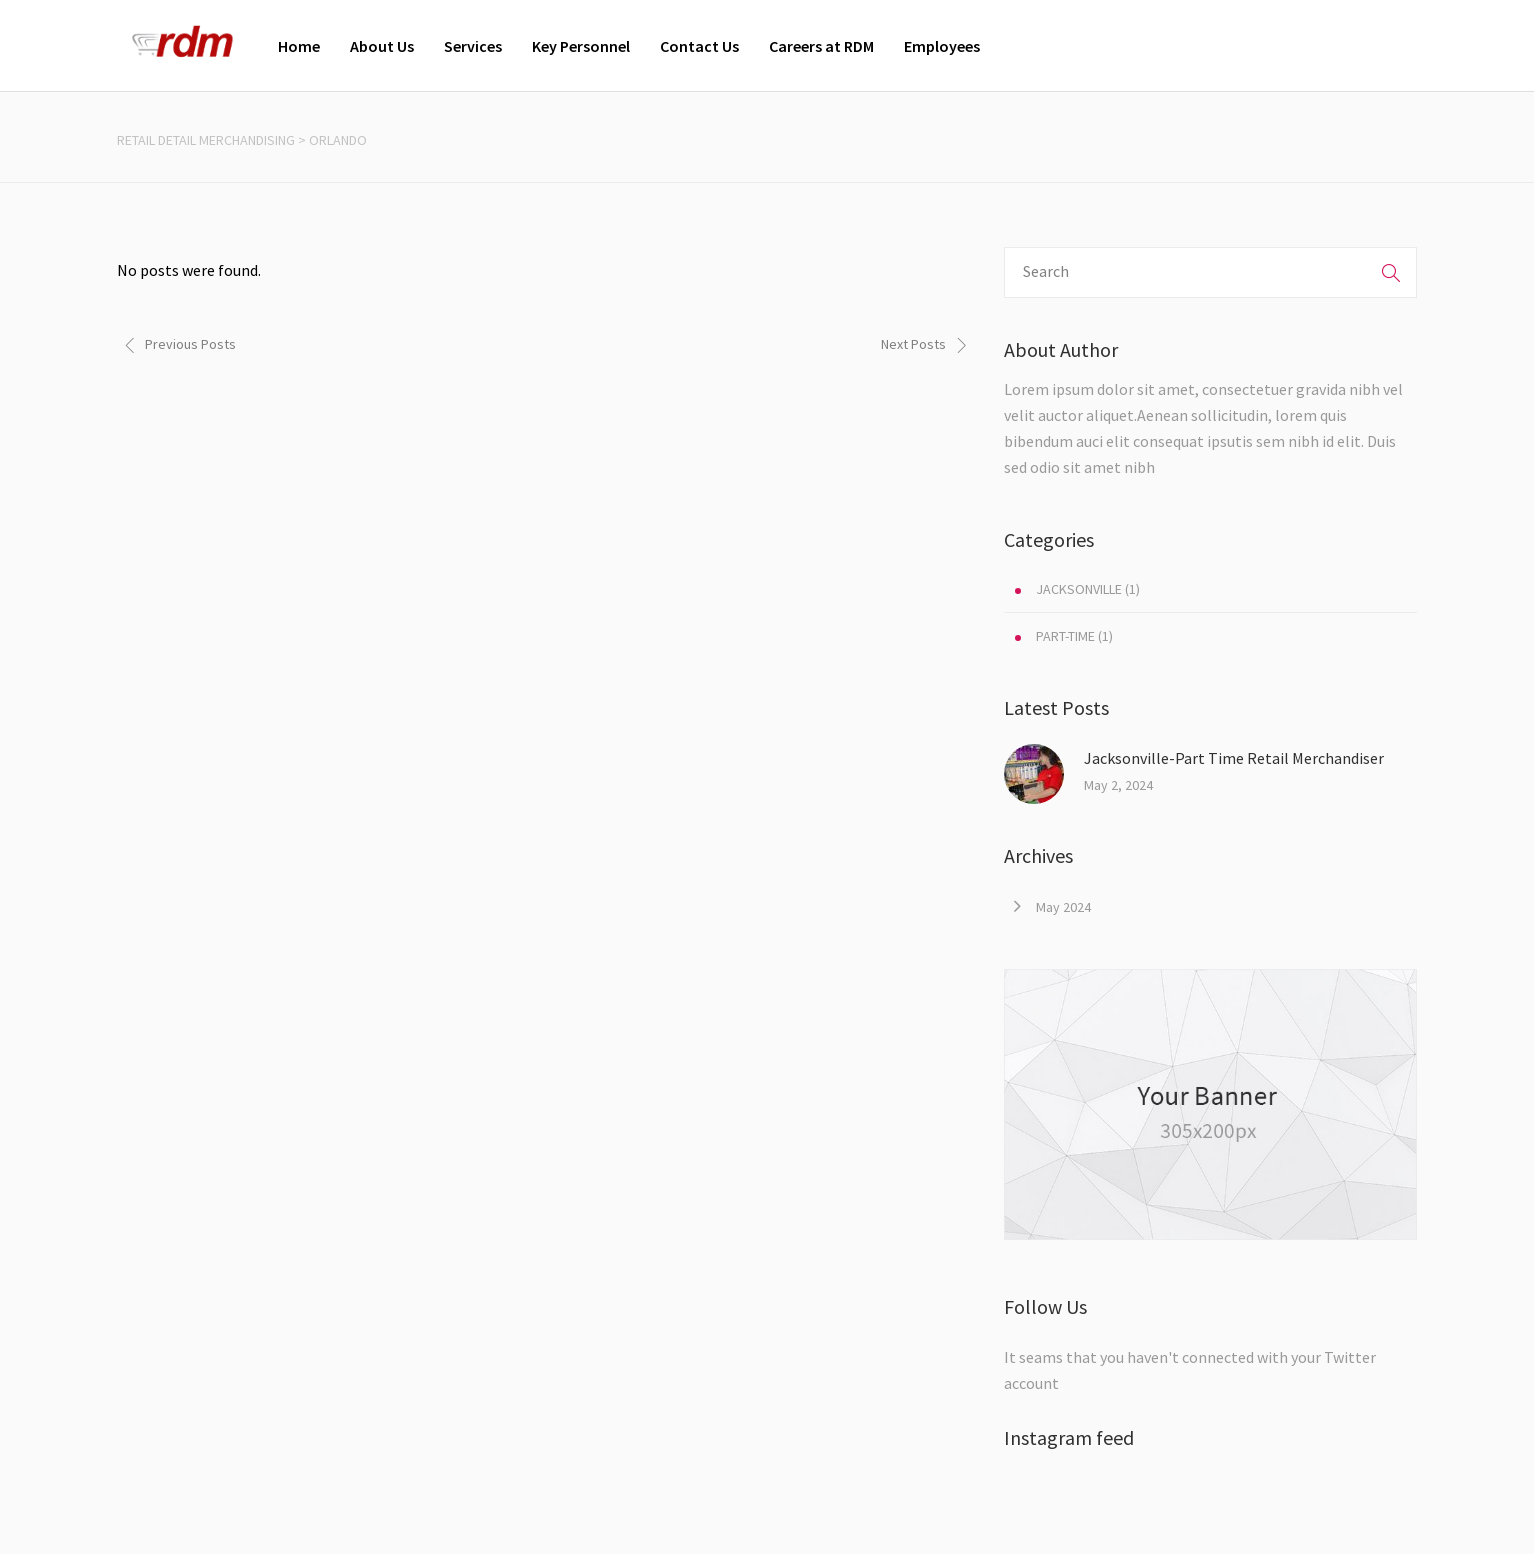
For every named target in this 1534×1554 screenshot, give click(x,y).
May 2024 (1063, 907)
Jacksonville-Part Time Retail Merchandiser (1234, 758)
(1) (1077, 589)
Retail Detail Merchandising (206, 140)
